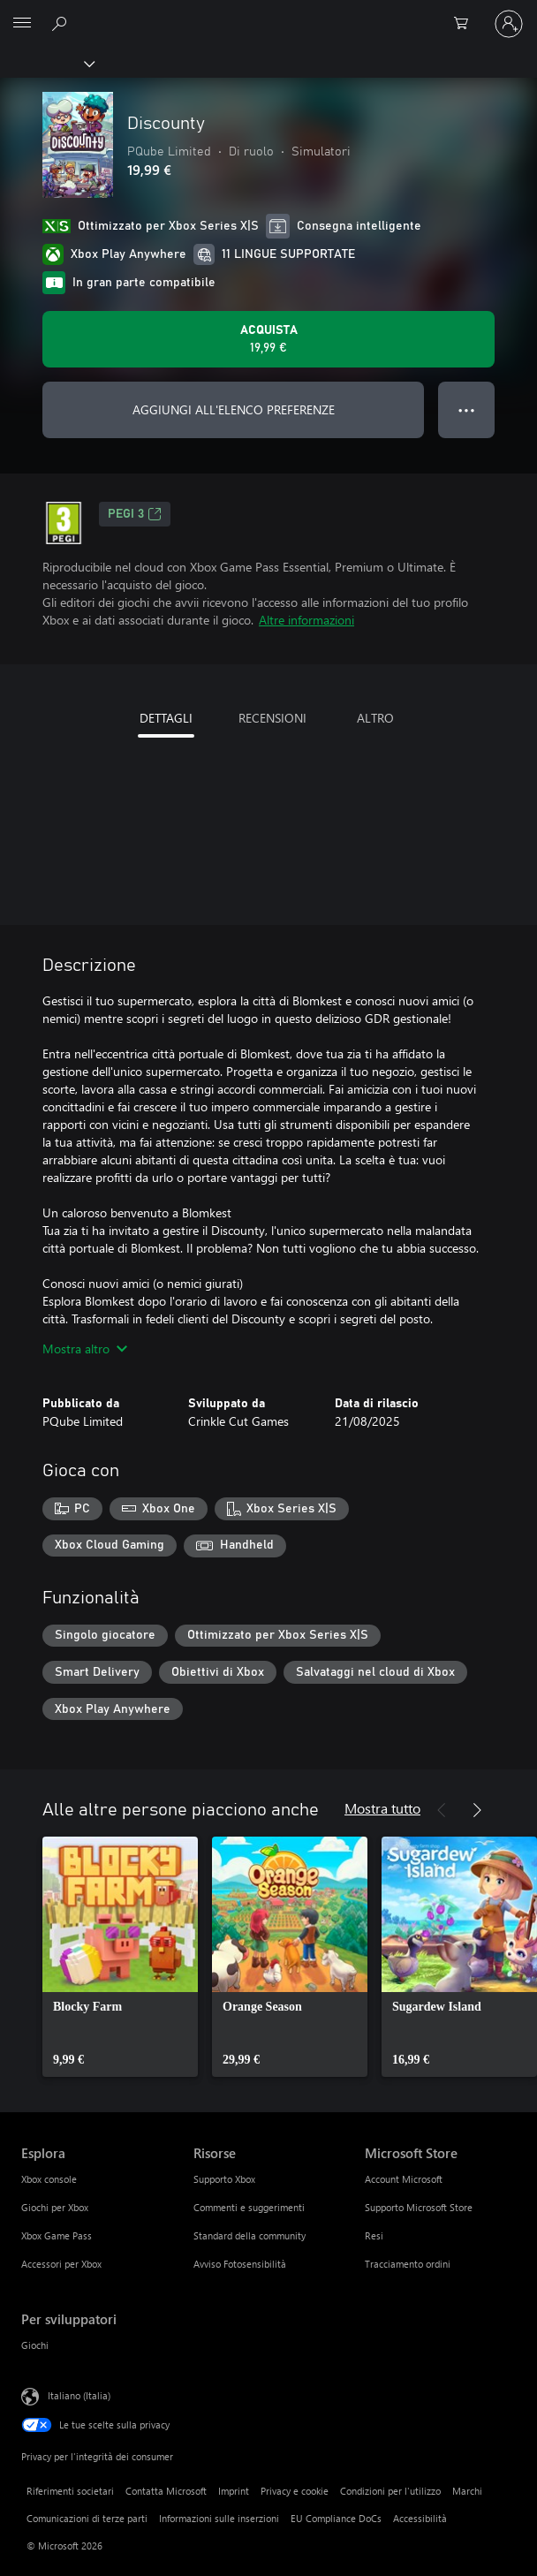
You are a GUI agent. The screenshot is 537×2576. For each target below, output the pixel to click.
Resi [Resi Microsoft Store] (374, 2235)
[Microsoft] (267, 13)
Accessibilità (420, 2518)
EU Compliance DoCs (336, 2518)
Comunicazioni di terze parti (86, 2518)
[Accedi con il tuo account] (509, 24)
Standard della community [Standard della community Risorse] (249, 2235)
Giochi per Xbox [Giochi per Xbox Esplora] (54, 2207)
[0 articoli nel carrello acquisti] (466, 24)
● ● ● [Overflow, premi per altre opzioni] (466, 409)
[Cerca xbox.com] (62, 23)
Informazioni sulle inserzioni (219, 2518)
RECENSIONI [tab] (272, 717)
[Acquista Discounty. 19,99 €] (268, 339)
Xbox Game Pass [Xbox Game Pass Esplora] (56, 2235)
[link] (120, 1957)
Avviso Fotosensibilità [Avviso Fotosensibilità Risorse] (239, 2263)
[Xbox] (46, 63)
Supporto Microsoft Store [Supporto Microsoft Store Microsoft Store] (419, 2207)
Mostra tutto (382, 1808)
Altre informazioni (306, 619)
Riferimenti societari (70, 2490)
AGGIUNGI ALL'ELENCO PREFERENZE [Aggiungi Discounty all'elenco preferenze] (233, 409)
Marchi (467, 2490)
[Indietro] (441, 1810)
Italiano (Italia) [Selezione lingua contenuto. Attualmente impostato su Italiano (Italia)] (79, 2395)
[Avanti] (477, 1810)
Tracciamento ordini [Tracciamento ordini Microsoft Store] (407, 2263)
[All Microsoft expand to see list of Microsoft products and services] (22, 24)
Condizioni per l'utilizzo (390, 2490)
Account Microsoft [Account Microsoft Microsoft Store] (403, 2179)
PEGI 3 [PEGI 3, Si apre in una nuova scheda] (135, 514)
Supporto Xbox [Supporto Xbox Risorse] (224, 2179)
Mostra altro (84, 1348)
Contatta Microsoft (166, 2490)
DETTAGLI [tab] (166, 717)
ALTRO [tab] (375, 717)
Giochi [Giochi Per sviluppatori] (35, 2345)
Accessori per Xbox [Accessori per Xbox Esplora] (61, 2263)
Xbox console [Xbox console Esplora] (49, 2179)
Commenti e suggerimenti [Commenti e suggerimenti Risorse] (249, 2207)
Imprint (233, 2490)
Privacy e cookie (295, 2490)
